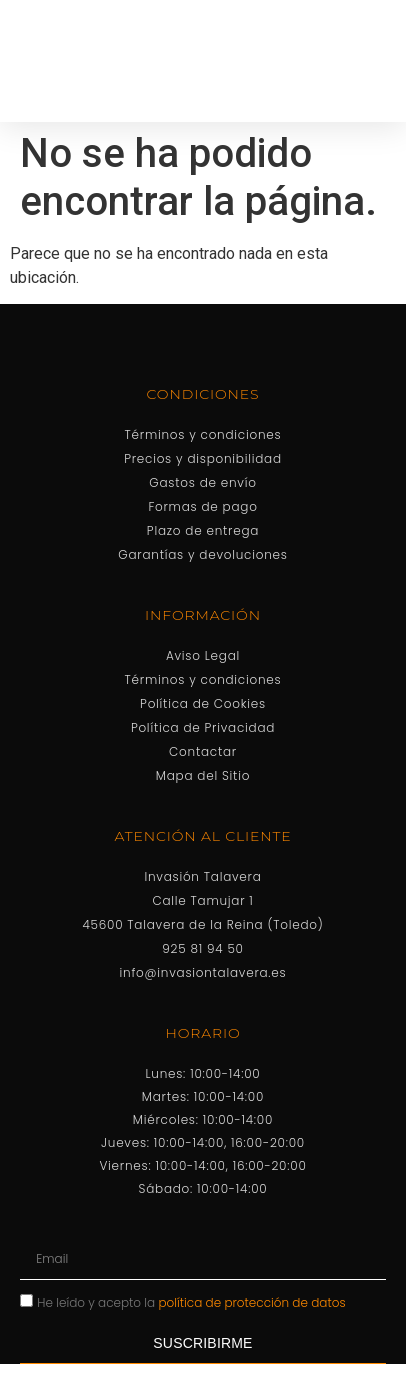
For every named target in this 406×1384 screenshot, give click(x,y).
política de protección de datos (252, 1301)
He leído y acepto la (191, 1301)
